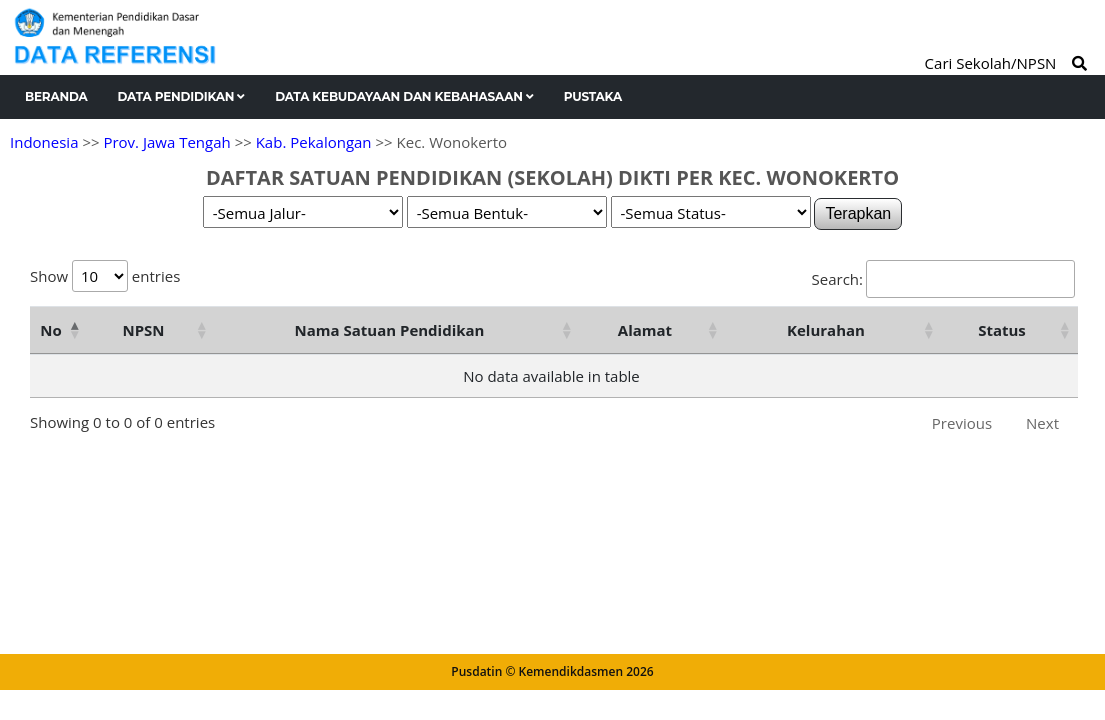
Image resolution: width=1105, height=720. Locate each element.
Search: (943, 279)
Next (1042, 423)
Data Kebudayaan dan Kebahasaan (404, 96)
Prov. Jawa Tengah (166, 142)
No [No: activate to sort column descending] (50, 330)
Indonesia (44, 142)
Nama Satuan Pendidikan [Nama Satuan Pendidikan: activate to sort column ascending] (390, 330)
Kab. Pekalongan (314, 142)
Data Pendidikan (182, 96)
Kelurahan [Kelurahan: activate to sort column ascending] (826, 330)
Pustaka (593, 96)
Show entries (105, 276)
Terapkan (858, 213)
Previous (962, 423)
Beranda (56, 96)
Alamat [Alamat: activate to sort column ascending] (645, 330)
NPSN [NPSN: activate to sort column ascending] (143, 330)
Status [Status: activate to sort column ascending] (1002, 330)
